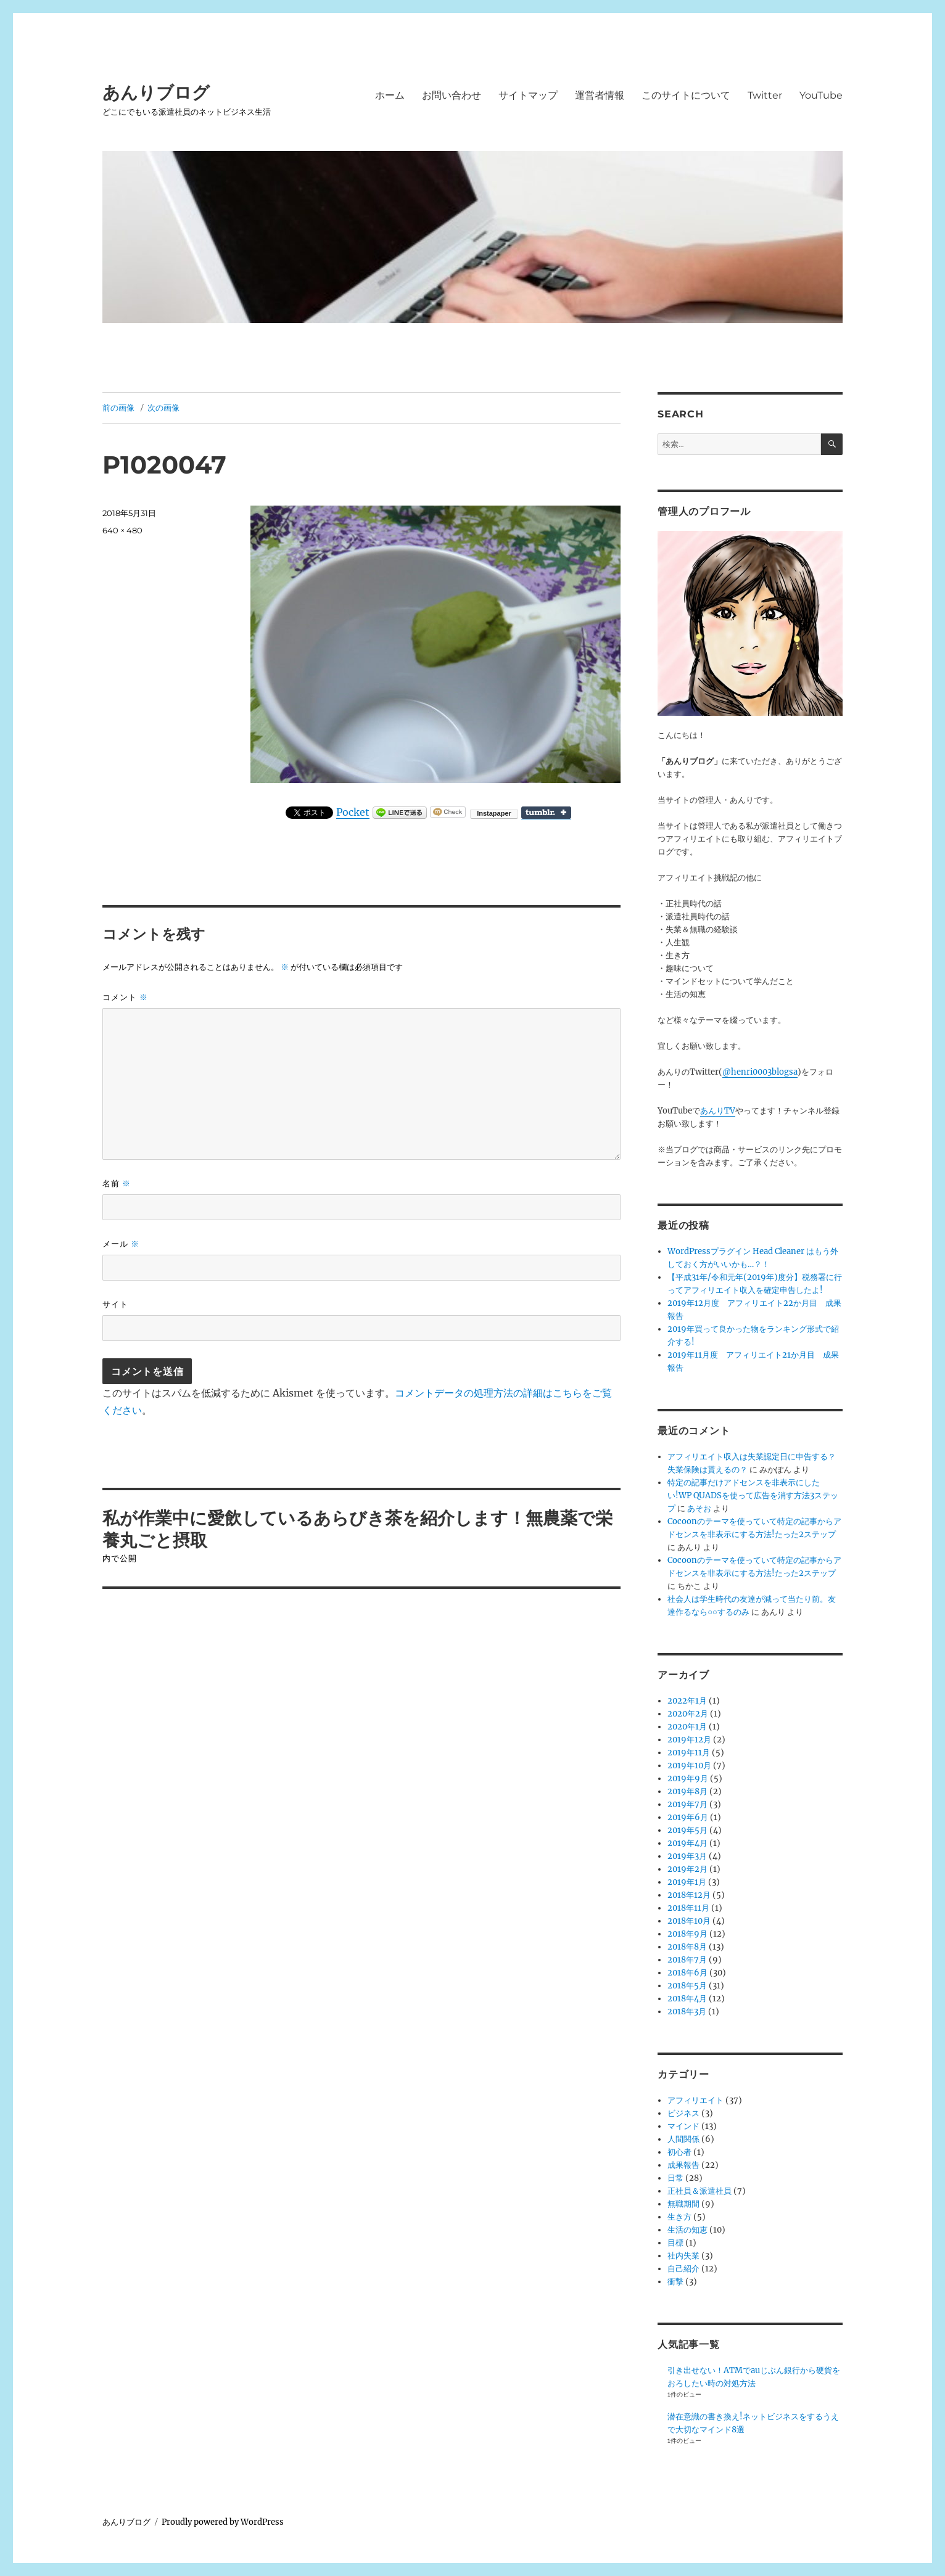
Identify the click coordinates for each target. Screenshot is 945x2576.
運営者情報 (599, 95)
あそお (699, 1508)
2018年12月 (689, 1895)
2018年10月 (689, 1921)
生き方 (679, 2217)
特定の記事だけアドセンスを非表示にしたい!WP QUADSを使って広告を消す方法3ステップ (752, 1495)
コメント (125, 997)
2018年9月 (687, 1934)
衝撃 (675, 2281)
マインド (683, 2126)
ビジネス (683, 2113)
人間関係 (683, 2139)
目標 (675, 2243)
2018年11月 (688, 1908)
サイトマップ (528, 95)
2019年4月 (687, 1843)
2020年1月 (687, 1726)
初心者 (679, 2152)
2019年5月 (687, 1830)
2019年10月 (689, 1765)
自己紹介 (683, 2268)
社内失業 (683, 2255)
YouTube (821, 95)
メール (120, 1244)
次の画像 (163, 407)
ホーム (390, 95)
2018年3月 (686, 2011)
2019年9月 (687, 1778)
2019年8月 (687, 1791)
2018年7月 (687, 1960)
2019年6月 (687, 1817)
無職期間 (683, 2204)
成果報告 (683, 2165)
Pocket (352, 812)
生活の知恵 (687, 2230)
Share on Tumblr (546, 812)
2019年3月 (687, 1856)
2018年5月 (687, 1985)
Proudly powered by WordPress (223, 2522)
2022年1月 (687, 1701)
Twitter (765, 95)
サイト (115, 1304)
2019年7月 (687, 1804)
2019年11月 (688, 1752)
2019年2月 (687, 1869)
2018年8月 (687, 1947)
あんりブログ (156, 92)
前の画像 (118, 407)
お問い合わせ (451, 95)
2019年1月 (686, 1882)
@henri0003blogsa (760, 1072)
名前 (116, 1183)
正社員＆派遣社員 (699, 2191)
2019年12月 (689, 1739)
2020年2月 (687, 1713)
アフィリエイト (695, 2100)
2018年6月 (687, 1972)
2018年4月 (687, 1998)
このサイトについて (686, 95)
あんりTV (717, 1110)
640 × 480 (122, 530)
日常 (675, 2178)
